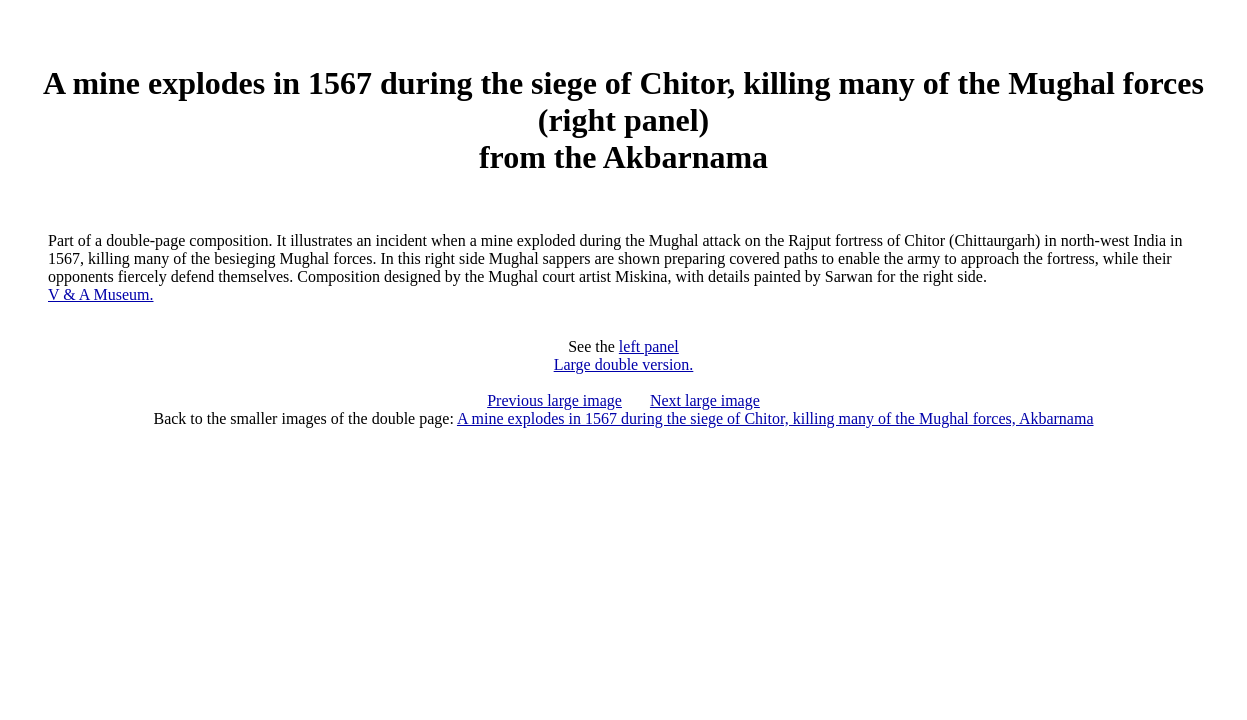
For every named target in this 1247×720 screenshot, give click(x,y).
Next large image (705, 400)
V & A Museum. (101, 294)
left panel (649, 346)
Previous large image (554, 400)
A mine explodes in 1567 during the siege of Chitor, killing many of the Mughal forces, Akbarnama (775, 418)
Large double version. (624, 364)
